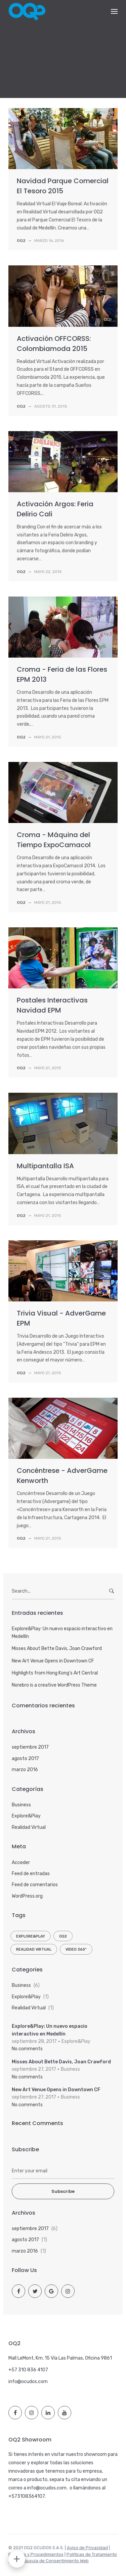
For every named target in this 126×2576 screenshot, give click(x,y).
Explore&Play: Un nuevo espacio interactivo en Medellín (62, 1632)
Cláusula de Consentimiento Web (54, 2560)
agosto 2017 (25, 1758)
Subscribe (63, 2191)
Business (21, 1805)
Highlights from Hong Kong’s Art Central (55, 1673)
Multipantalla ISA (45, 1166)
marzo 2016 (25, 1769)
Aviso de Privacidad (87, 2547)
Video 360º (76, 1949)
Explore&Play (26, 1816)
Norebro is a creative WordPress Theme (54, 1685)
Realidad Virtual (29, 1827)
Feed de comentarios (35, 1885)
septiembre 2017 (30, 1747)
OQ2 (63, 1936)
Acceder (21, 1862)
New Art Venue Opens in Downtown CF (53, 1661)
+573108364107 (26, 2496)
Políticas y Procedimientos (36, 2554)
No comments (27, 2049)
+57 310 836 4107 (28, 2370)
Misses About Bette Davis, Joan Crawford (57, 1648)
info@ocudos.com (28, 2381)
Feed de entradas (31, 1873)
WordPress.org (27, 1896)
